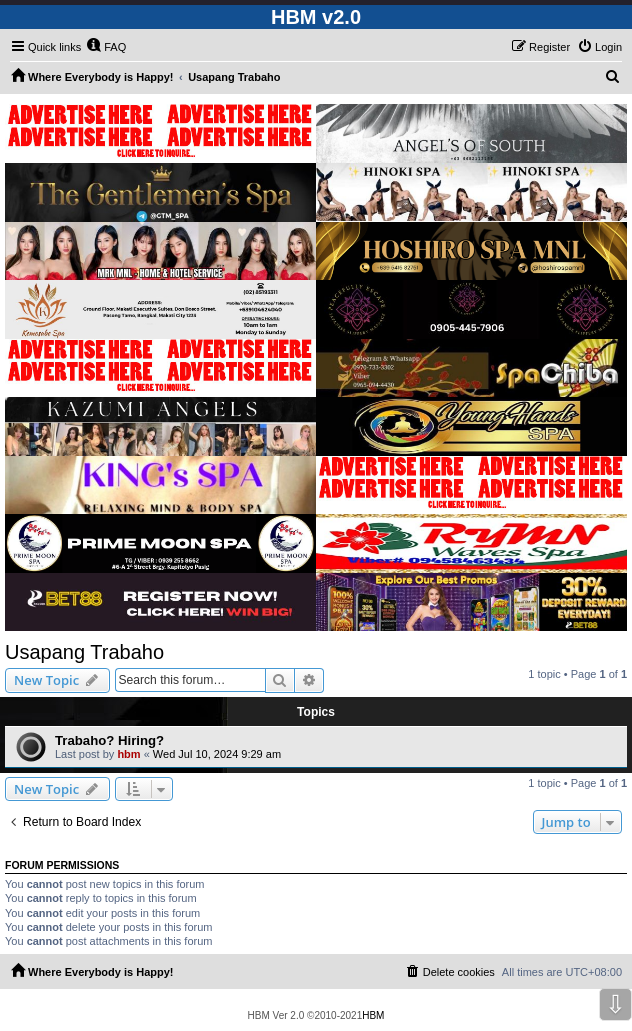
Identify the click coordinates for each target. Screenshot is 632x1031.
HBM (373, 1015)
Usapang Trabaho (84, 652)
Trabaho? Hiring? (109, 740)
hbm (128, 754)
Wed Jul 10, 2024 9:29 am (217, 754)
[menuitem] (106, 47)
